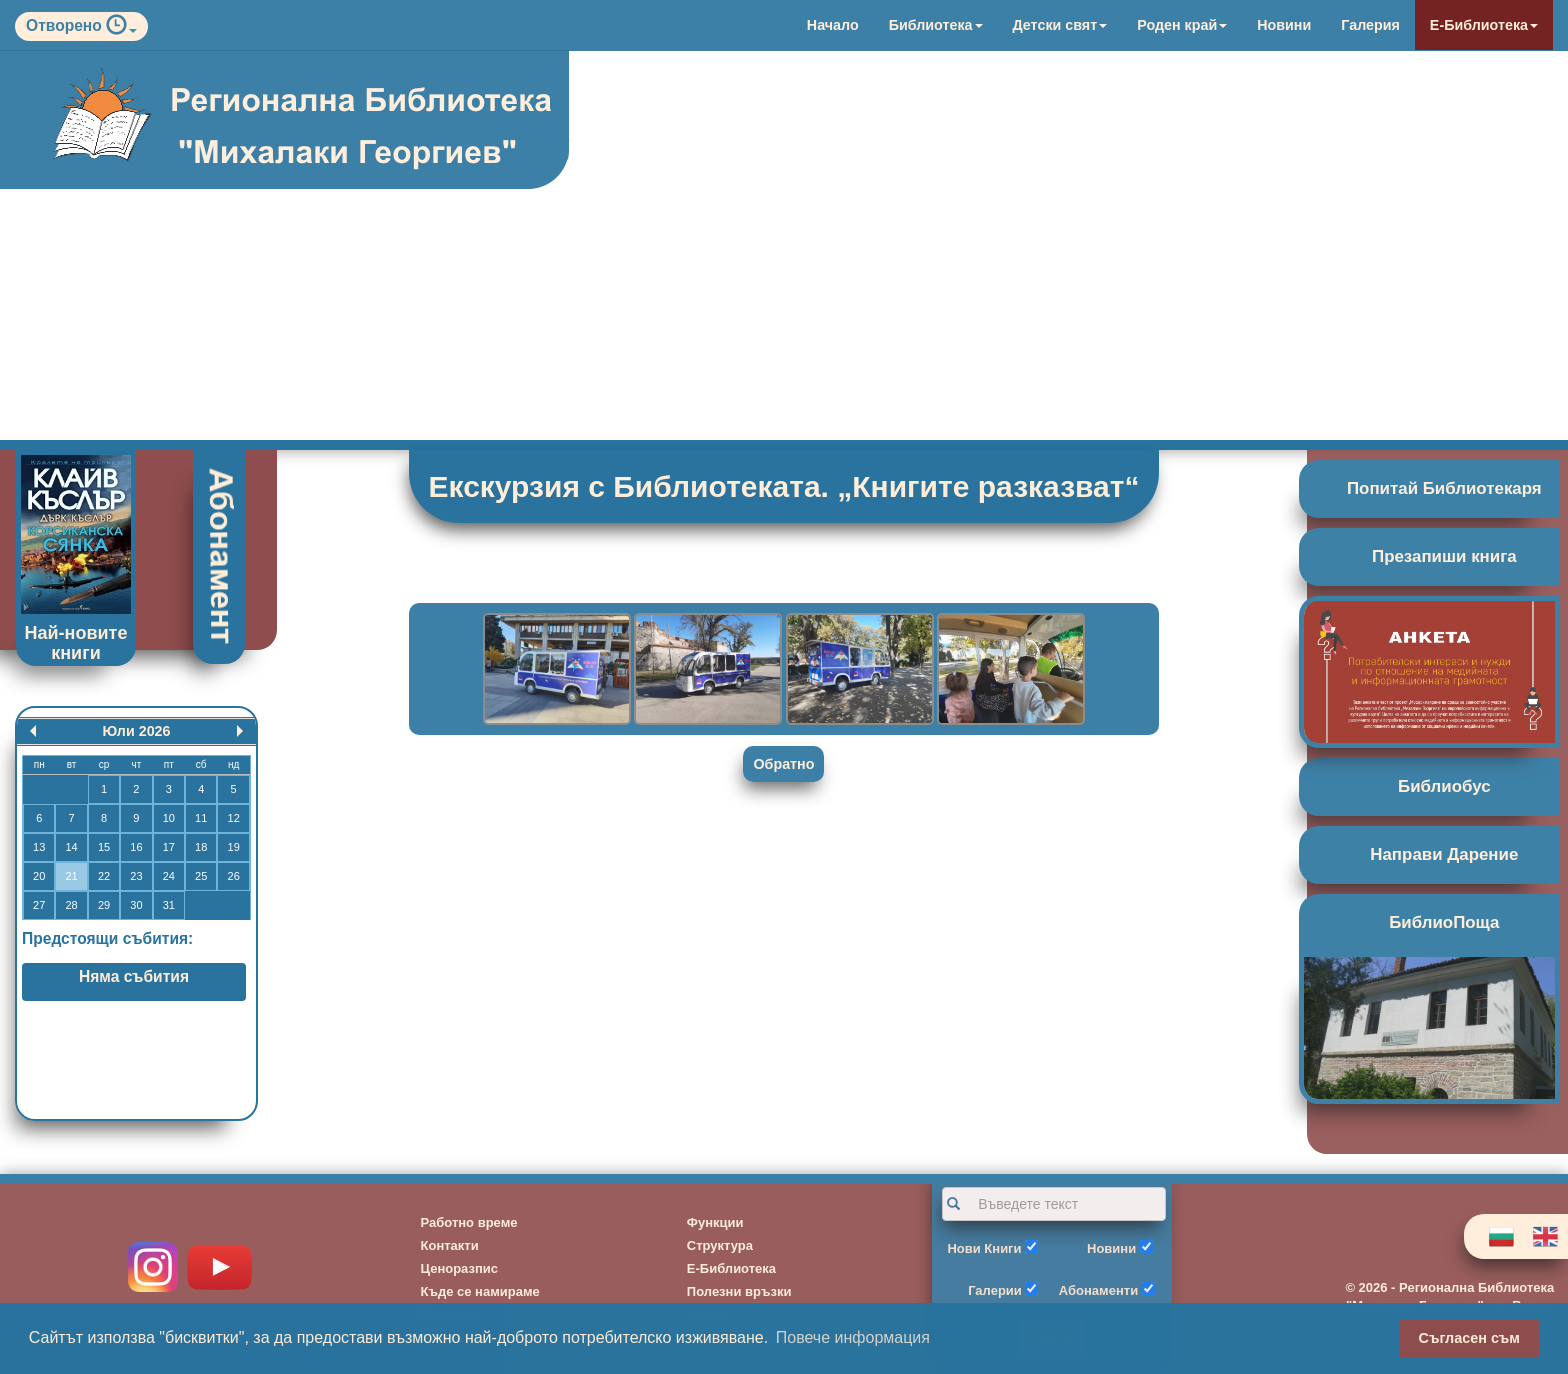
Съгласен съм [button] (1469, 1338)
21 (71, 876)
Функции (715, 1222)
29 (104, 905)
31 (169, 905)
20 (39, 876)
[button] (121, 29)
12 (234, 818)
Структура (720, 1245)
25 (201, 876)
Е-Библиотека (1484, 25)
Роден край (1182, 25)
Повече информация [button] (853, 1337)
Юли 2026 (136, 731)
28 (71, 905)
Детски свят (1060, 25)
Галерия (1370, 25)
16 (136, 847)
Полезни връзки (739, 1291)
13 (39, 847)
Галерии (995, 1290)
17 (169, 847)
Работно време (469, 1222)
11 (201, 818)
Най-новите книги (76, 643)
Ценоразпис (460, 1268)
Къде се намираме (480, 1291)
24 (169, 876)
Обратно (783, 764)
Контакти (450, 1245)
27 (39, 905)
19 (234, 847)
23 (136, 876)
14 (71, 847)
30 (136, 905)
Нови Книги (984, 1248)
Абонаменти (1098, 1290)
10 (169, 818)
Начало (833, 25)
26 (234, 876)
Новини (1284, 25)
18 (201, 847)
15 (104, 847)
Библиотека (936, 25)
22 (104, 876)
